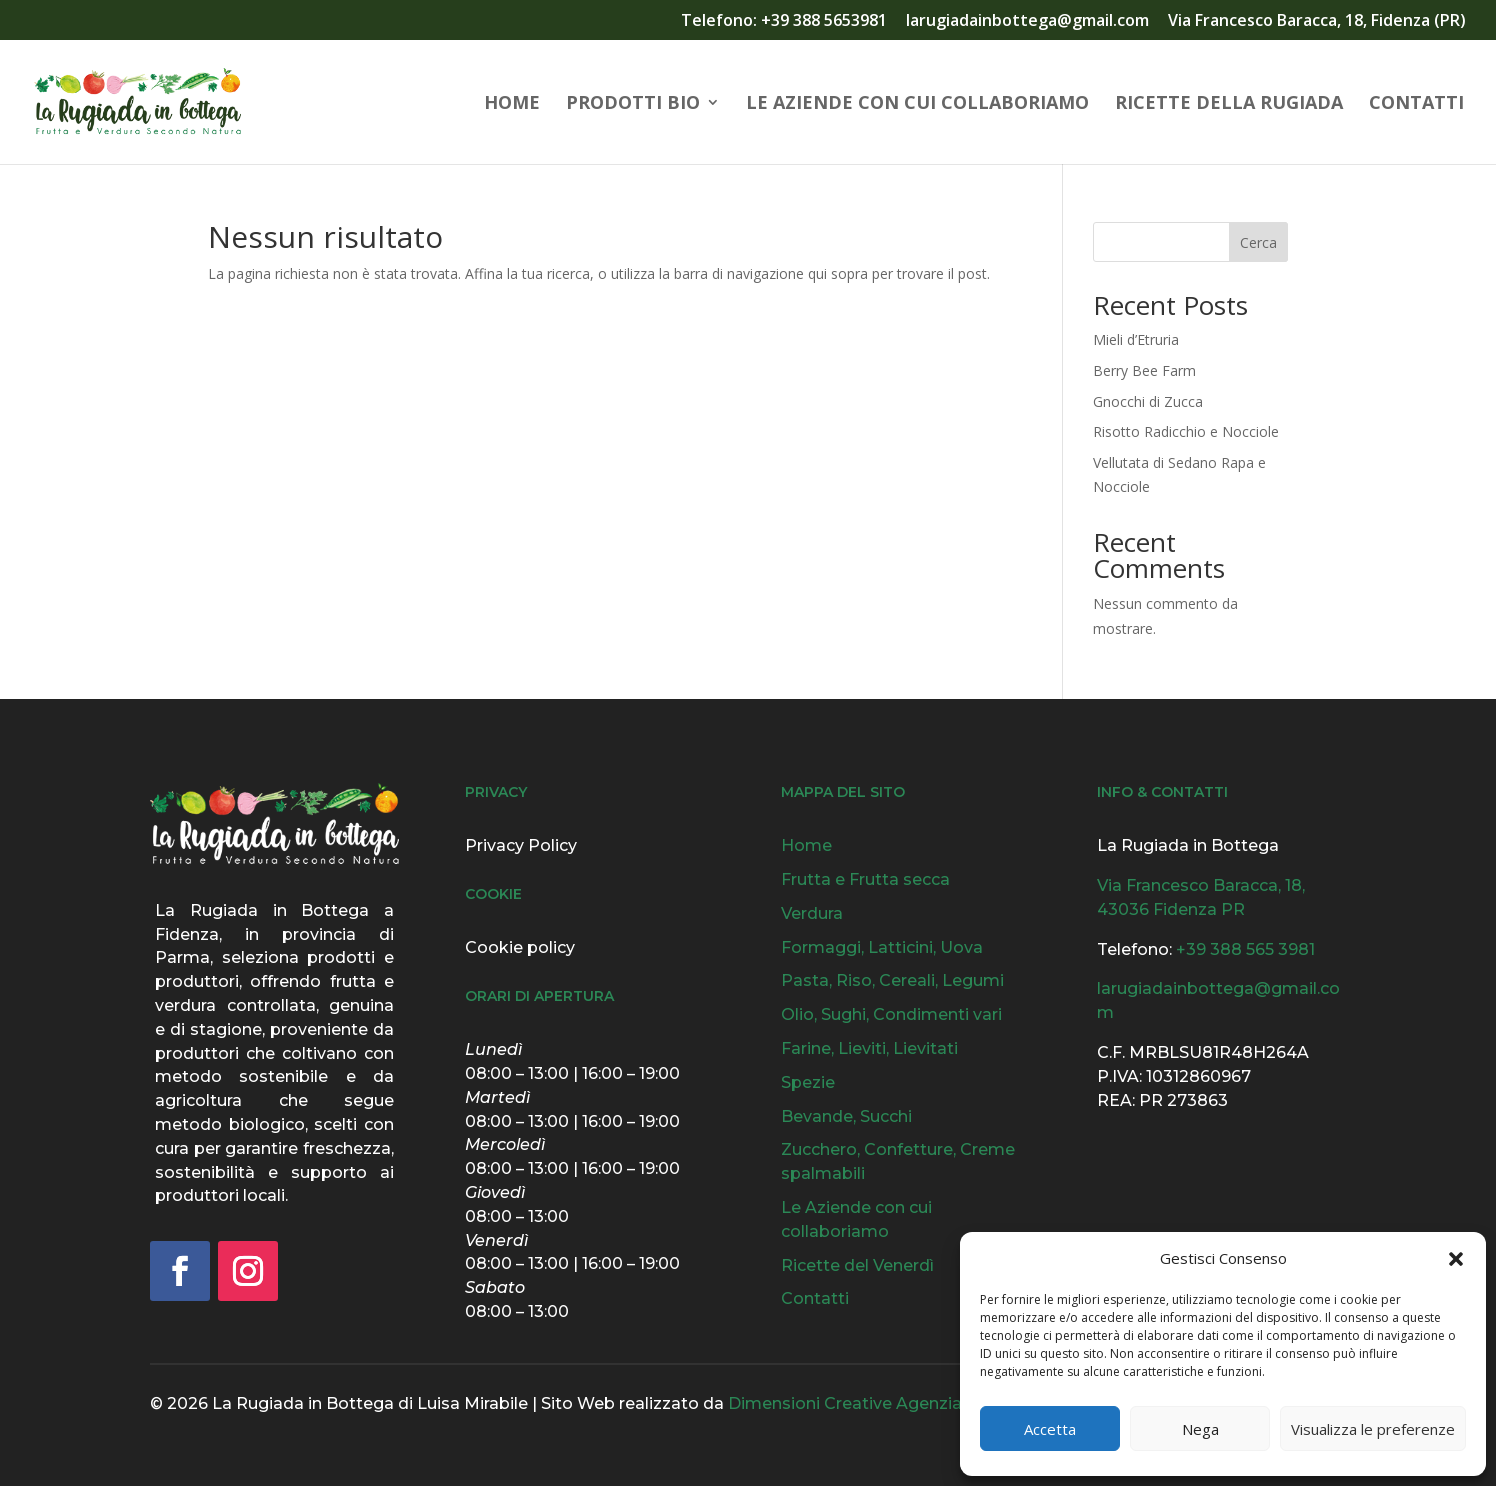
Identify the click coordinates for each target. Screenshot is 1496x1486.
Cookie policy (520, 947)
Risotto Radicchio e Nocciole (1186, 431)
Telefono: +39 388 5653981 (784, 21)
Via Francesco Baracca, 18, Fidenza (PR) (1317, 21)
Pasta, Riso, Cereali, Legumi (892, 980)
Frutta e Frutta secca (865, 879)
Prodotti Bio (633, 104)
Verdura (812, 913)
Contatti (1416, 104)
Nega (1200, 1429)
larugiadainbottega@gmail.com (1027, 21)
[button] (1456, 1259)
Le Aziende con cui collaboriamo (917, 104)
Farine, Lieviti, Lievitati (869, 1048)
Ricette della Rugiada (1229, 104)
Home (512, 104)
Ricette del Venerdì (857, 1265)
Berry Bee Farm (1144, 370)
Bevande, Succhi (846, 1116)
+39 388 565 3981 (1245, 949)
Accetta (1050, 1429)
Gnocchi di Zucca (1148, 401)
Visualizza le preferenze (1373, 1429)
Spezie (808, 1082)
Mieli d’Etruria (1136, 339)
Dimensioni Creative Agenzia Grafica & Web (904, 1403)
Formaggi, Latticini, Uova (882, 947)
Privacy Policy (521, 845)
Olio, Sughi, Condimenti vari (891, 1014)
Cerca (1258, 242)
